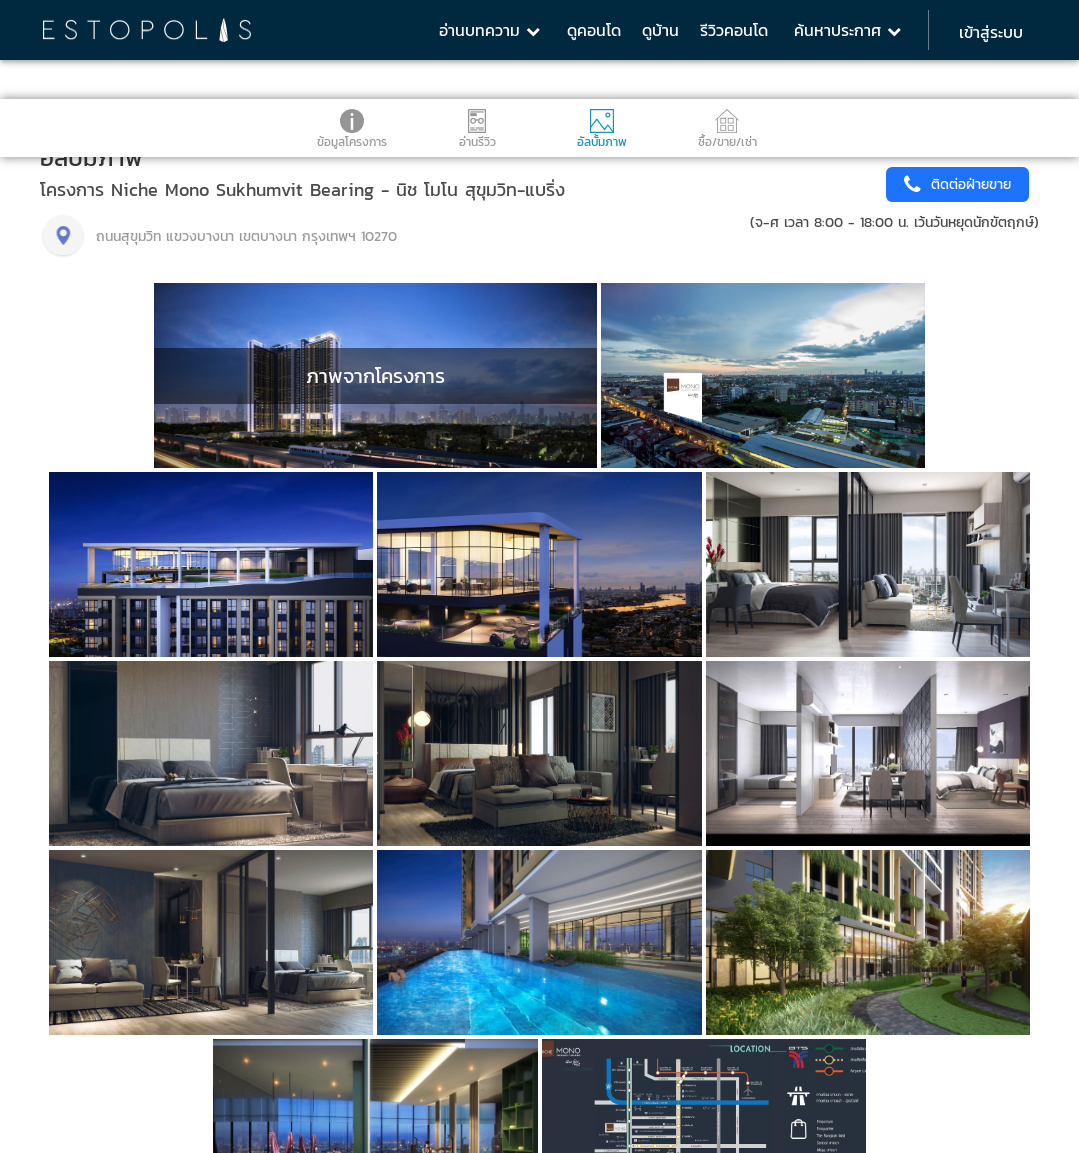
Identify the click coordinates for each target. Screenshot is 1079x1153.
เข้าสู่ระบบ (991, 32)
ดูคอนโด (594, 30)
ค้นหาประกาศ (847, 30)
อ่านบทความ (489, 30)
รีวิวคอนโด (734, 30)
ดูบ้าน (660, 30)
